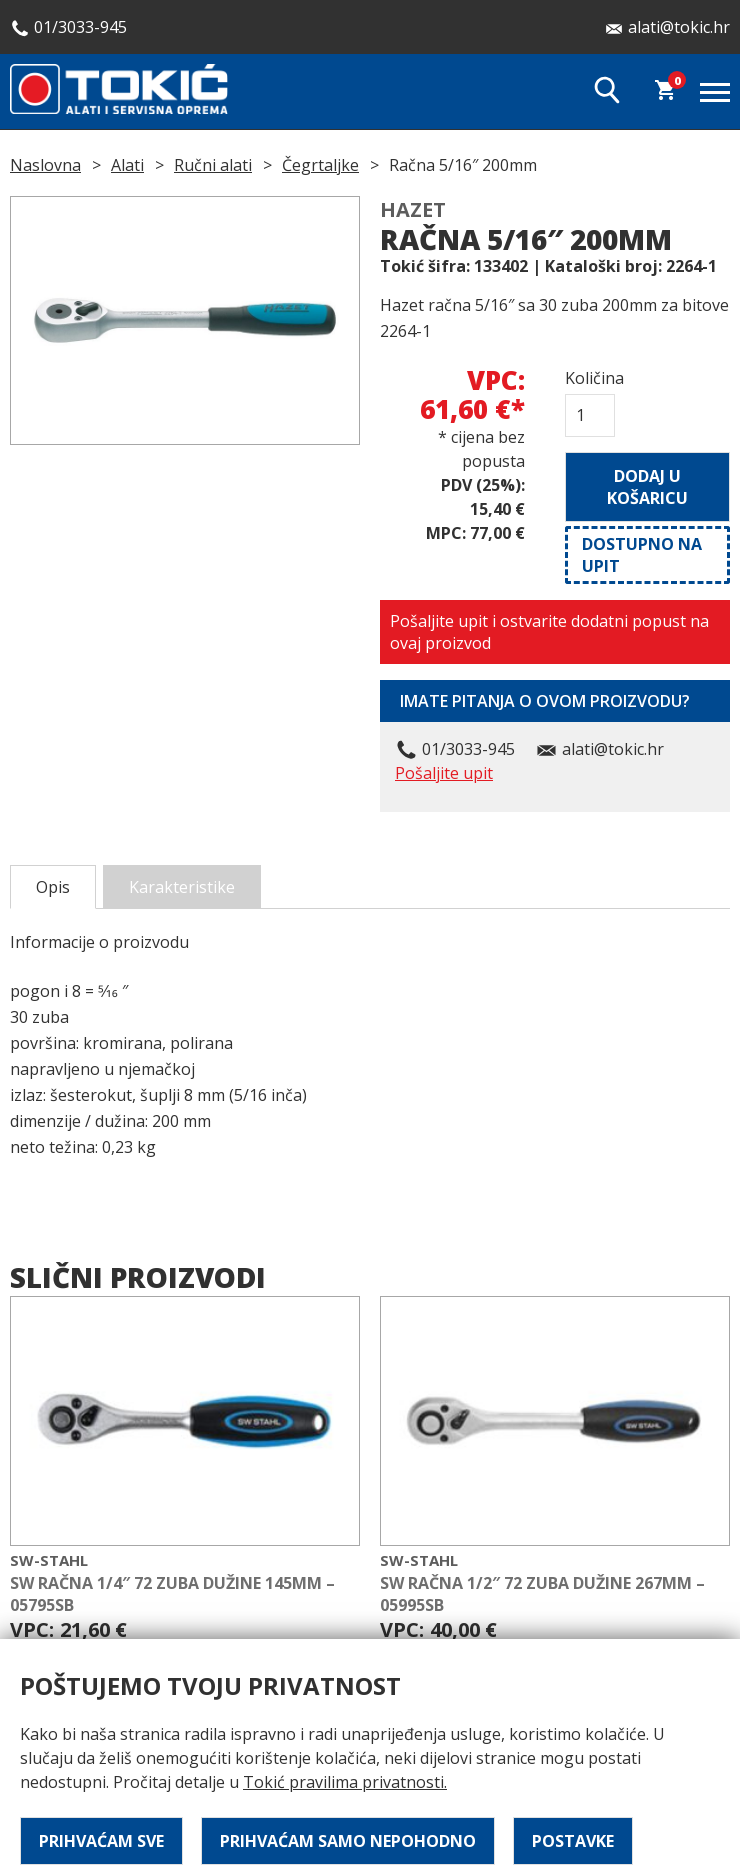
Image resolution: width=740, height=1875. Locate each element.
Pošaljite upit (444, 773)
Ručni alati (213, 165)
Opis (53, 887)
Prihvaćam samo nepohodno (348, 1841)
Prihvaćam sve (101, 1841)
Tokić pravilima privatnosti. (345, 1782)
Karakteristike (182, 887)
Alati (127, 165)
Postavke (573, 1841)
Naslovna (45, 165)
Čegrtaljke (320, 165)
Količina (590, 378)
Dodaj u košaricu (647, 487)
